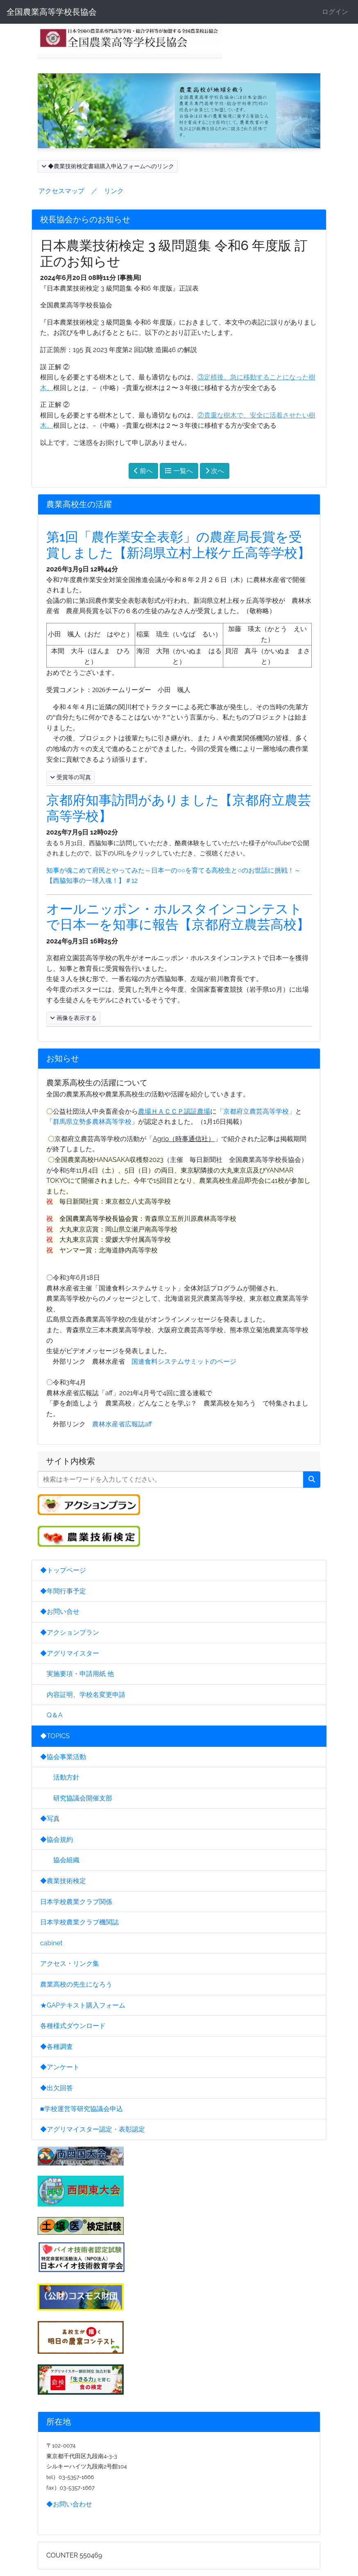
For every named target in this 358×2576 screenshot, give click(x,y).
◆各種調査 (56, 2046)
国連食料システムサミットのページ (183, 1361)
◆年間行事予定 (63, 1591)
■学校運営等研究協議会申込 (81, 2109)
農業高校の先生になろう (76, 1984)
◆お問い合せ (59, 1611)
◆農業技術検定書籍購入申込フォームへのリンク (107, 166)
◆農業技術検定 (63, 1881)
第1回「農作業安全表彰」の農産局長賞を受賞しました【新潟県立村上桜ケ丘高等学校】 (178, 544)
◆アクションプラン (69, 1632)
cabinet (51, 1943)
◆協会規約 (56, 1839)
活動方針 (59, 1777)
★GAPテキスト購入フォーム (82, 2005)
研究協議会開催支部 (76, 1798)
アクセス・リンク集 (69, 1963)
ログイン (335, 12)
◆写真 (50, 1819)
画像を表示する (73, 1018)
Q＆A (51, 1715)
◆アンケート (59, 2067)
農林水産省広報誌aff (122, 1424)
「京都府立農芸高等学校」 (256, 1111)
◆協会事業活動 (63, 1757)
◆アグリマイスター (69, 1653)
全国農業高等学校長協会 (52, 12)
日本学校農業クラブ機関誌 (79, 1922)
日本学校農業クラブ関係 (76, 1902)
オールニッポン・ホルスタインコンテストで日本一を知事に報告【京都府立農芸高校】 (178, 916)
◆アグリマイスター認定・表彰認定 (92, 2129)
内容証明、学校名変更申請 (82, 1695)
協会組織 (59, 1860)
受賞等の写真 (70, 777)
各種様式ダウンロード (73, 2026)
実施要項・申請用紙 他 (77, 1674)
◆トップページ (63, 1570)
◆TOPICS (55, 1736)
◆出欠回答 (56, 2088)
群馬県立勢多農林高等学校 (92, 1122)
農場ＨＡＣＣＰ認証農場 (174, 1111)
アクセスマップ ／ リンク (81, 191)
